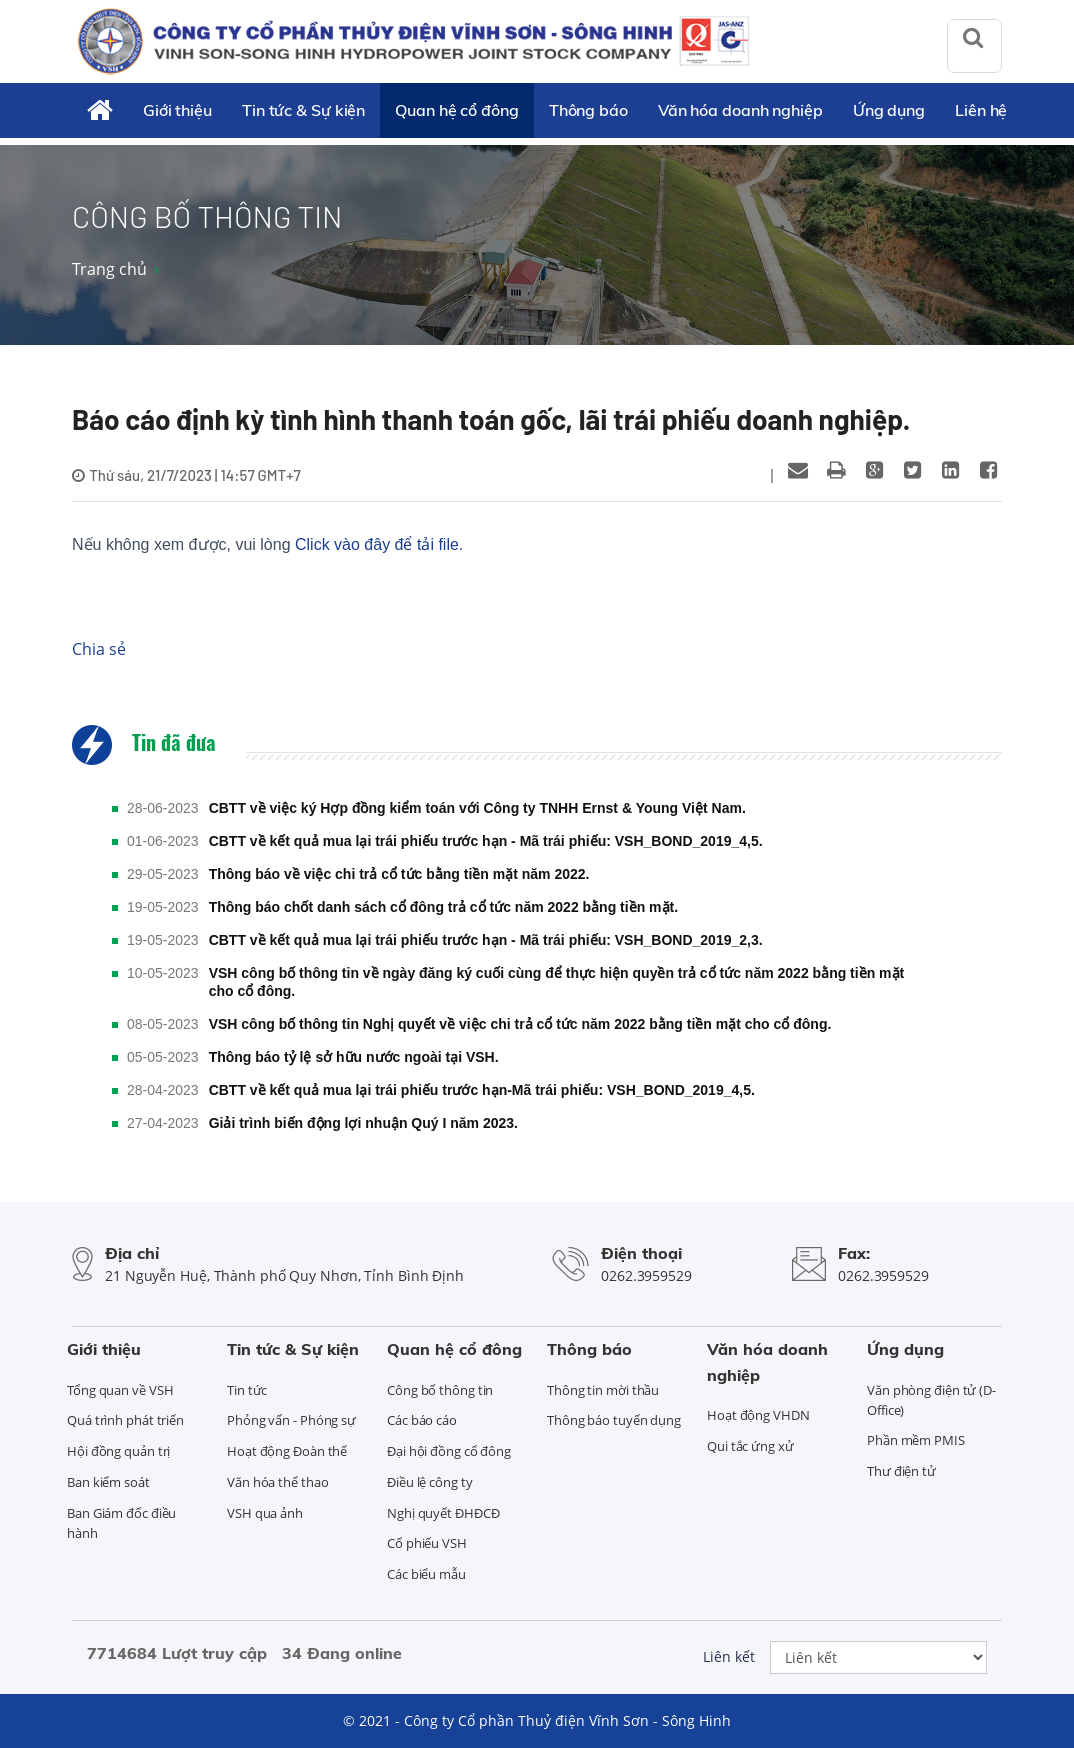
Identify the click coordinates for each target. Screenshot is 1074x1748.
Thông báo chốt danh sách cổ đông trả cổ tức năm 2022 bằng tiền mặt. (443, 907)
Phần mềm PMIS (916, 1440)
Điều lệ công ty (430, 1482)
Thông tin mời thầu (603, 1390)
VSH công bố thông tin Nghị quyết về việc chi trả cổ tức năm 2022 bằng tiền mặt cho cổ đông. (520, 1024)
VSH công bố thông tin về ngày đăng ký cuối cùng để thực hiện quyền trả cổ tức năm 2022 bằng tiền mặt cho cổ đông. (557, 982)
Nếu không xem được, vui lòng (267, 544)
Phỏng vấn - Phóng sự (291, 1420)
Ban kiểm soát (108, 1482)
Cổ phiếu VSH (427, 1543)
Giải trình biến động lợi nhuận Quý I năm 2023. (363, 1123)
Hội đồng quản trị (118, 1451)
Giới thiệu (177, 110)
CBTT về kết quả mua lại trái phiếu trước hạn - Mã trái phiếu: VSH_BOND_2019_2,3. (486, 940)
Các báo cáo (422, 1420)
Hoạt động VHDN (758, 1415)
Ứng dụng (889, 110)
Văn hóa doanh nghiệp (740, 110)
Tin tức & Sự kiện (303, 110)
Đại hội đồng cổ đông (449, 1451)
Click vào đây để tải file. (379, 544)
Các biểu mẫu (426, 1574)
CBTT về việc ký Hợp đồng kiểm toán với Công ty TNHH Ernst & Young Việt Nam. (477, 808)
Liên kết (729, 1656)
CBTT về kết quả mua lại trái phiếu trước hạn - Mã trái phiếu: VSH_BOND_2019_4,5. (486, 841)
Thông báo (588, 110)
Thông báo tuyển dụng (614, 1420)
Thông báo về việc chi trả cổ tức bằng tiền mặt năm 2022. (399, 874)
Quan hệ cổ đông (457, 110)
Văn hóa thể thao (277, 1482)
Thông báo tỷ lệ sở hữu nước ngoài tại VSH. (354, 1057)
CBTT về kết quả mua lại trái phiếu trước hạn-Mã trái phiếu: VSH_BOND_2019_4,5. (482, 1090)
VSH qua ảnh (265, 1513)
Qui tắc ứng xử (750, 1446)
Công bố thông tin (440, 1390)
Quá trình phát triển (125, 1420)
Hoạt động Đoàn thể (287, 1451)
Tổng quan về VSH (120, 1390)
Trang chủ (109, 269)
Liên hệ (981, 110)
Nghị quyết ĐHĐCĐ (443, 1513)
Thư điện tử (901, 1471)
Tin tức (247, 1390)
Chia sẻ (99, 649)
